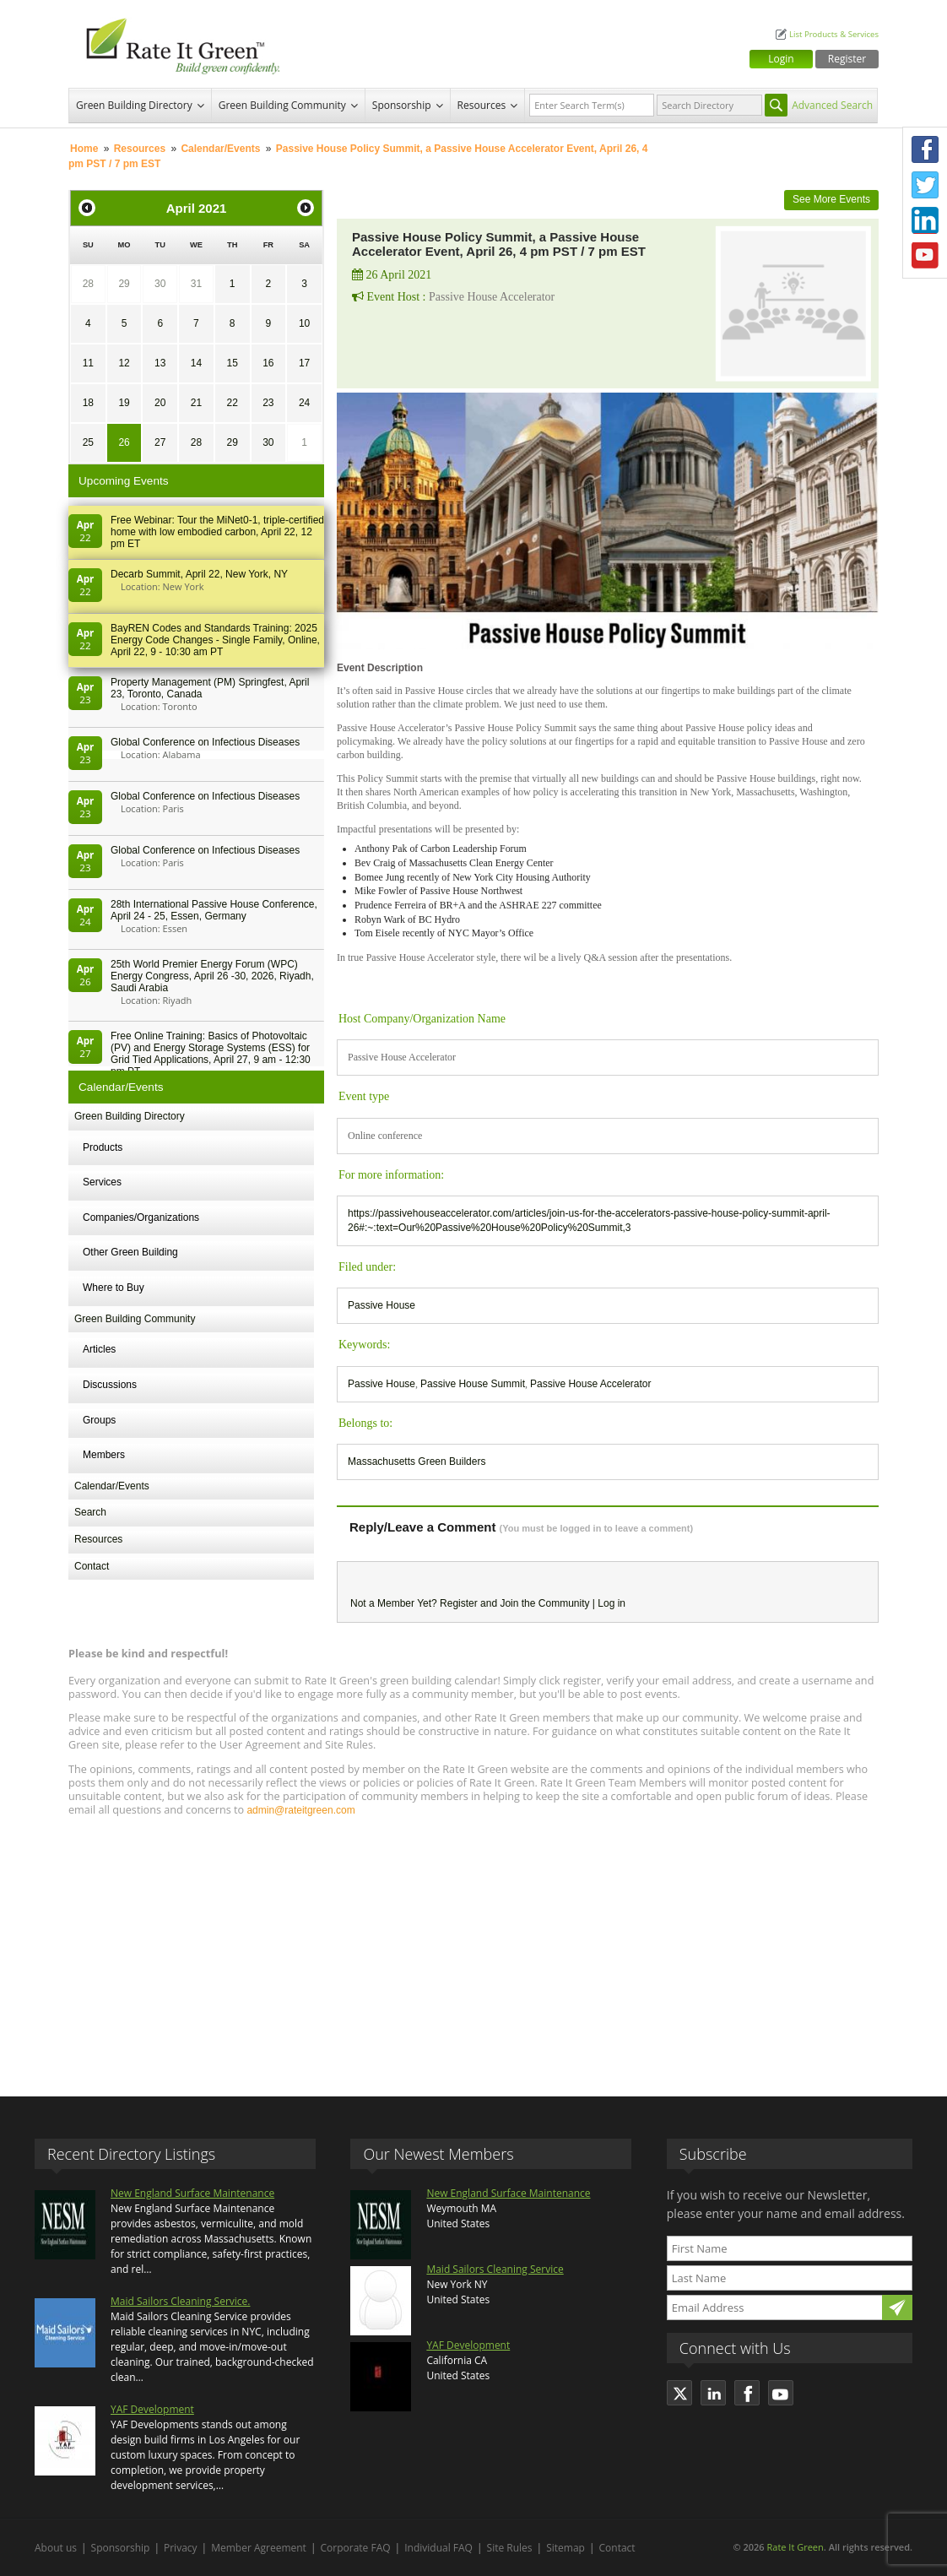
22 (231, 403)
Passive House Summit (472, 1384)
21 (196, 403)
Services (102, 1182)
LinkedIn (925, 220)
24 (304, 403)
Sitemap (565, 2548)
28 (88, 284)
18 (88, 403)
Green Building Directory (134, 105)
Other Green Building (130, 1252)
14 (196, 363)
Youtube (925, 255)
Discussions (110, 1385)
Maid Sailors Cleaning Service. (180, 2301)
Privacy (181, 2548)
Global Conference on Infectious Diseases (205, 742)
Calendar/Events (220, 149)
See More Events (831, 199)
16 (267, 363)
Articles (99, 1349)
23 (267, 403)
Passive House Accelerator (590, 1384)
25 (88, 442)
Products (102, 1147)
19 (123, 403)
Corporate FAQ (356, 2548)
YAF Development (152, 2409)
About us (56, 2548)
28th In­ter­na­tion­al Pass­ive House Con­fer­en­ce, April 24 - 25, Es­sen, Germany (214, 910)
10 (304, 323)
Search (90, 1512)
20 (159, 403)
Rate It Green (794, 2547)
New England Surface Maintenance (192, 2193)
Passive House (381, 1305)
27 (159, 442)
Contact (91, 1566)
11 (88, 363)
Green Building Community (282, 105)
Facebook (925, 149)
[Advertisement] (473, 1948)
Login (780, 59)
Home (84, 149)
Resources (481, 105)
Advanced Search (832, 105)
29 (123, 284)
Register (847, 59)
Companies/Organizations (141, 1217)
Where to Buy (113, 1287)
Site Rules (510, 2548)
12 (123, 363)
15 (231, 363)
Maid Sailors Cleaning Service (494, 2269)
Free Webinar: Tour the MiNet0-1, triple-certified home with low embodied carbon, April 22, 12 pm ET (217, 532)
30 (159, 284)
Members (104, 1455)
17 (304, 363)
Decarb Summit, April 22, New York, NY (199, 574)
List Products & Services (834, 34)
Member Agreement (258, 2548)
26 (123, 442)
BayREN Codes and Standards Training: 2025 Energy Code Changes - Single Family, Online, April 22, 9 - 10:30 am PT (215, 640)
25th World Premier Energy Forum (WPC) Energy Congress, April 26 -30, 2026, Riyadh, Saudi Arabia (212, 976)
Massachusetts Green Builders (416, 1461)
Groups (99, 1420)
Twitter (925, 184)
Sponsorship (401, 105)
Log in (611, 1603)
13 (159, 363)
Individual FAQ (438, 2548)
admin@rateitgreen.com (300, 1810)
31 (196, 284)
